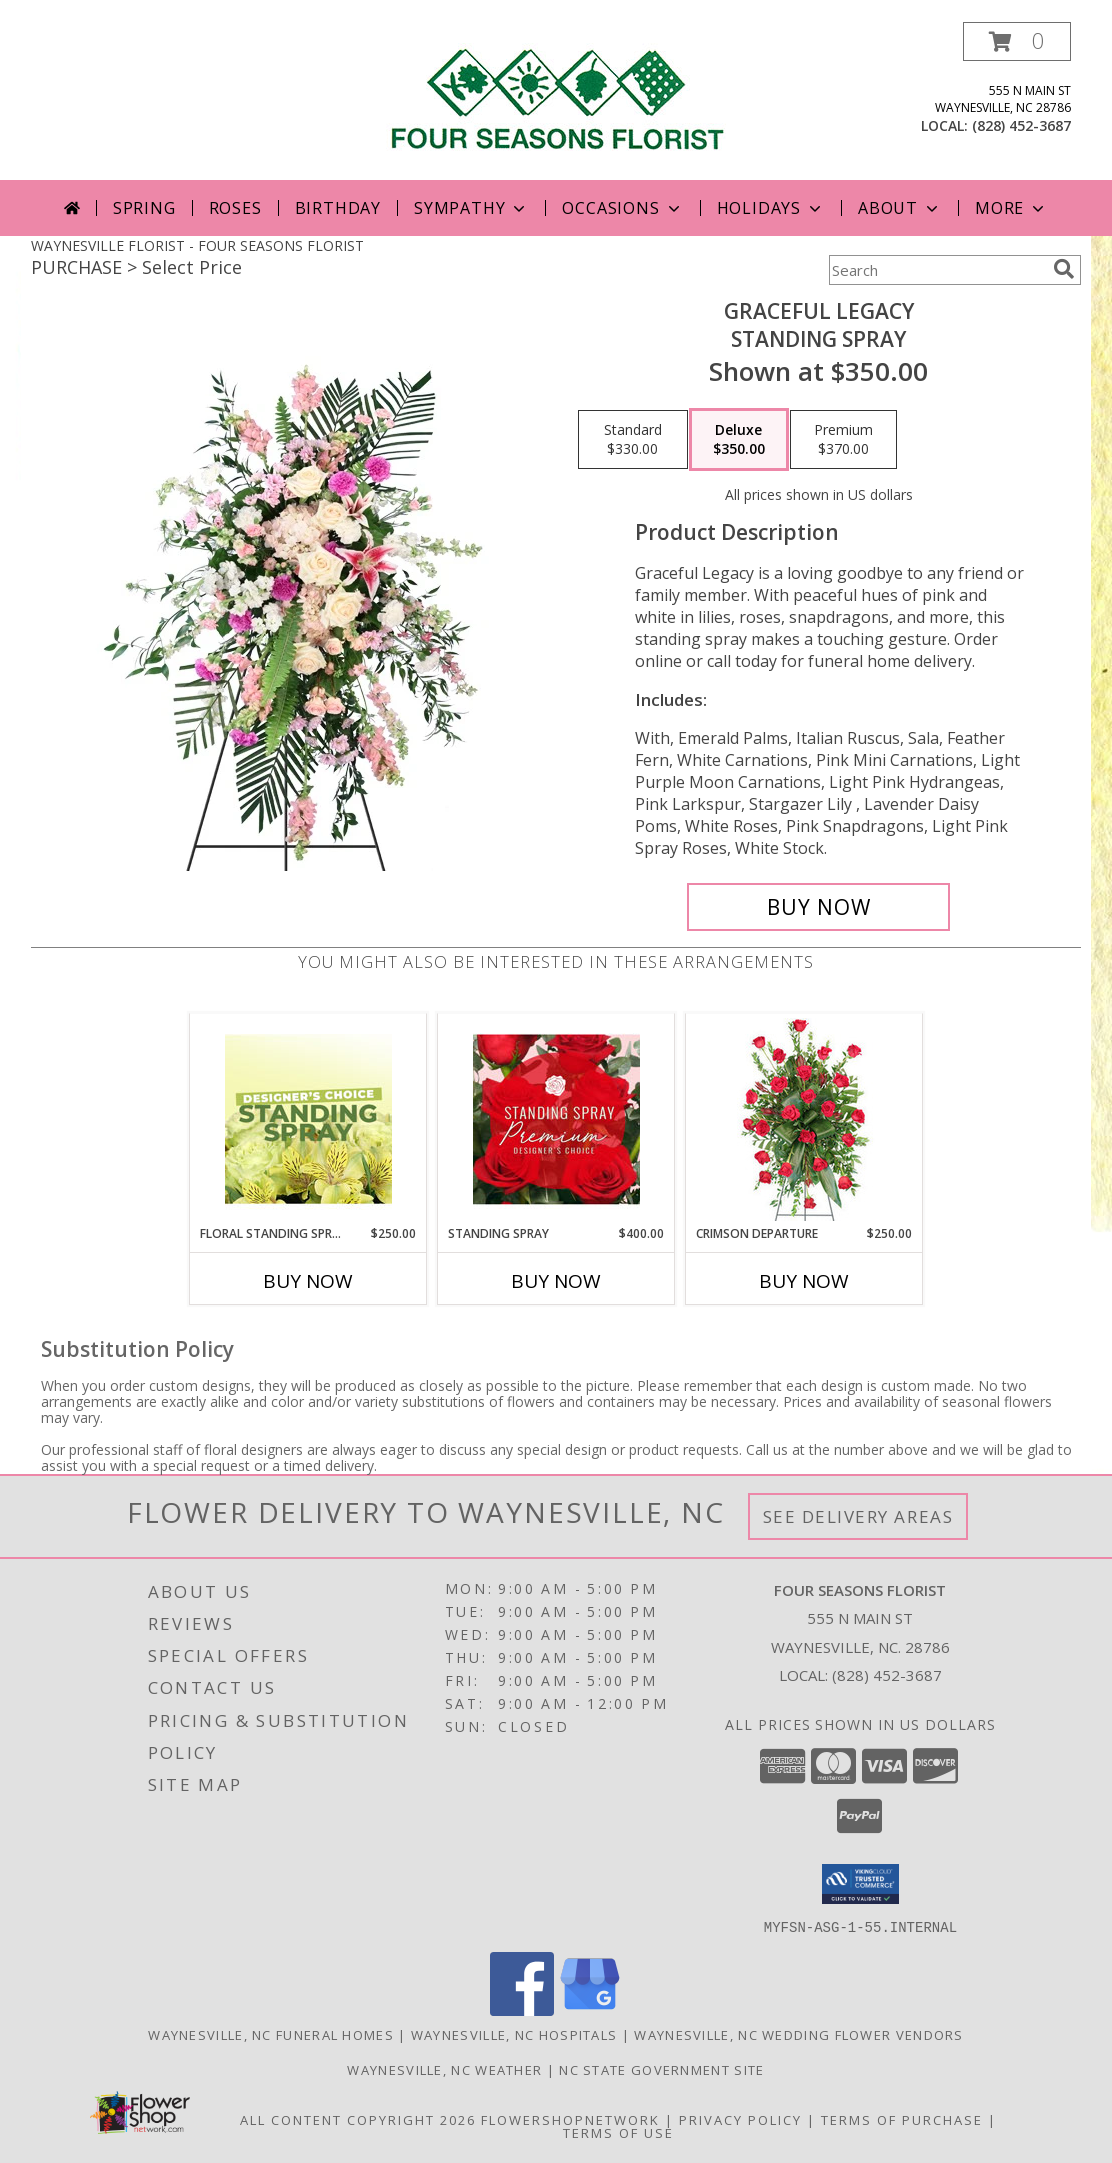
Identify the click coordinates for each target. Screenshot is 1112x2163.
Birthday (338, 208)
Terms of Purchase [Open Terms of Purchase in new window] (902, 2119)
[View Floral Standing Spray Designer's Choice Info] (308, 1119)
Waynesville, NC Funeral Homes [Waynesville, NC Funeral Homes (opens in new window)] (271, 2034)
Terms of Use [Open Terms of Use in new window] (618, 2132)
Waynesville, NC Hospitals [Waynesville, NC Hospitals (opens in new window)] (514, 2034)
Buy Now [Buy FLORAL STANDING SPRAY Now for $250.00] (308, 1281)
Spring (144, 208)
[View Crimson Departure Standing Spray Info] (804, 1119)
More (1011, 208)
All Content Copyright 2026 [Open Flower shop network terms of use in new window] (358, 2119)
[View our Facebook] (522, 2009)
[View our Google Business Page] (590, 2009)
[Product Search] (937, 270)
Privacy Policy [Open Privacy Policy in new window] (740, 2119)
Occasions (622, 208)
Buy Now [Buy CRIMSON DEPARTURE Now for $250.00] (804, 1281)
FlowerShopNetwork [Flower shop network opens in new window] (570, 2119)
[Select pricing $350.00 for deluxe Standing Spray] (739, 440)
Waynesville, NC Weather (444, 2069)
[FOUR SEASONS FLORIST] (556, 91)
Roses (235, 208)
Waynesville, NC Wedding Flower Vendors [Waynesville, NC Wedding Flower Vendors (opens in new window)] (798, 2034)
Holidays (771, 208)
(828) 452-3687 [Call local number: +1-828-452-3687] (1021, 125)
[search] (1064, 269)
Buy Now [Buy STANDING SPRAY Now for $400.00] (556, 1281)
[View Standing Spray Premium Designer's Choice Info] (556, 1119)
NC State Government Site (661, 2069)
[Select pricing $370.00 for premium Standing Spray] (843, 440)
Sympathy (471, 208)
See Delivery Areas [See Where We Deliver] (858, 1516)
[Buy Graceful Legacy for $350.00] (818, 907)
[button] (1017, 41)
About (900, 208)
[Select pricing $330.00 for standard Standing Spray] (633, 440)
